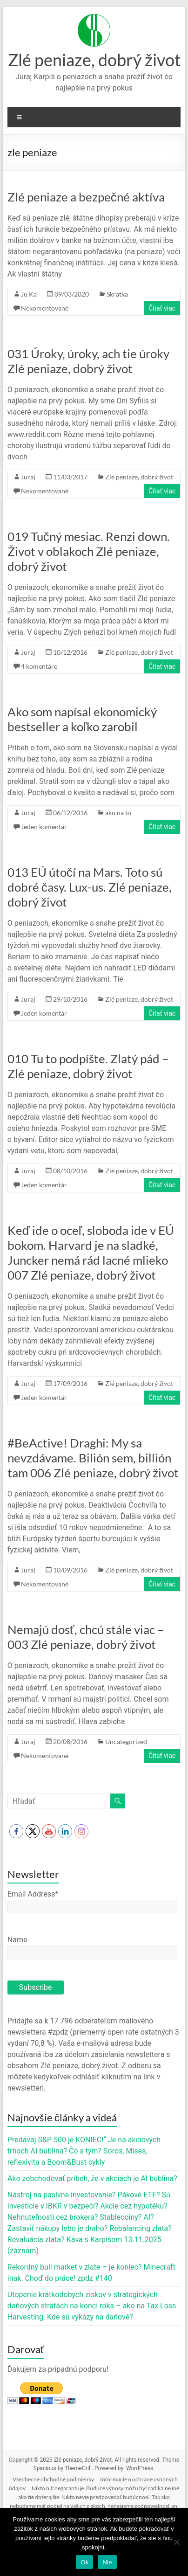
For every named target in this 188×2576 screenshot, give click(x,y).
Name (17, 1939)
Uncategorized (126, 1741)
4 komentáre (39, 666)
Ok (84, 2562)
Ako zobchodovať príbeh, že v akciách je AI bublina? (92, 2178)
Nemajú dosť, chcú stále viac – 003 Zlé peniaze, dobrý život (85, 1637)
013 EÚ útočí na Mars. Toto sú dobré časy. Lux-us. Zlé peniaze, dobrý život (89, 887)
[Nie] (176, 2542)
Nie (107, 2562)
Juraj (28, 477)
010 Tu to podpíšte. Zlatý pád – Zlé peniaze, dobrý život (87, 1066)
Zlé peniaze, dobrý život (94, 59)
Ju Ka (29, 294)
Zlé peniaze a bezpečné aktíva (86, 196)
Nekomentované (44, 308)
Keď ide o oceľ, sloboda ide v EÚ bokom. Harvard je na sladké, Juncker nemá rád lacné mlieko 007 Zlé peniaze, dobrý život (91, 1252)
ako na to (118, 813)
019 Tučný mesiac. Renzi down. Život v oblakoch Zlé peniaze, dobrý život (88, 551)
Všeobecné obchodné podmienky (53, 2479)
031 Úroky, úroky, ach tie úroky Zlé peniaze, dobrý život (88, 361)
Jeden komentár (44, 827)
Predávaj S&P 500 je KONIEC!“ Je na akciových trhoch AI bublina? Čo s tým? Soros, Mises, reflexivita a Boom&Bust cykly (84, 2151)
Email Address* (32, 1894)
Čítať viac (161, 308)
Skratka (117, 294)
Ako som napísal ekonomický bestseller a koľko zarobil (82, 719)
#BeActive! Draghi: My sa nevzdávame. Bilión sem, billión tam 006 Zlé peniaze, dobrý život (93, 1457)
